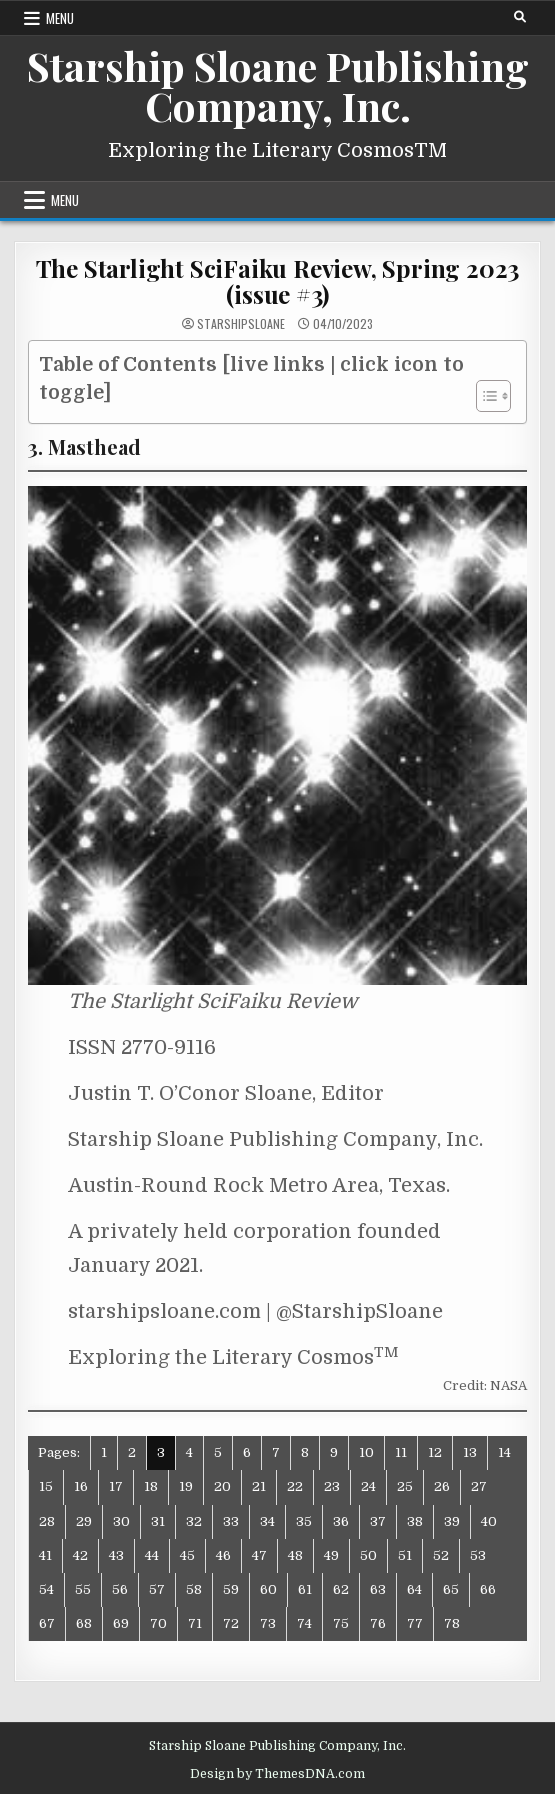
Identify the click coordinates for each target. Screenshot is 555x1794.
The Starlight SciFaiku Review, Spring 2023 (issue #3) (278, 281)
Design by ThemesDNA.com (277, 1774)
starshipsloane (241, 324)
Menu (60, 18)
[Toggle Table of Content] (483, 396)
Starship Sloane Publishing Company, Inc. (278, 85)
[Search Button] (520, 17)
